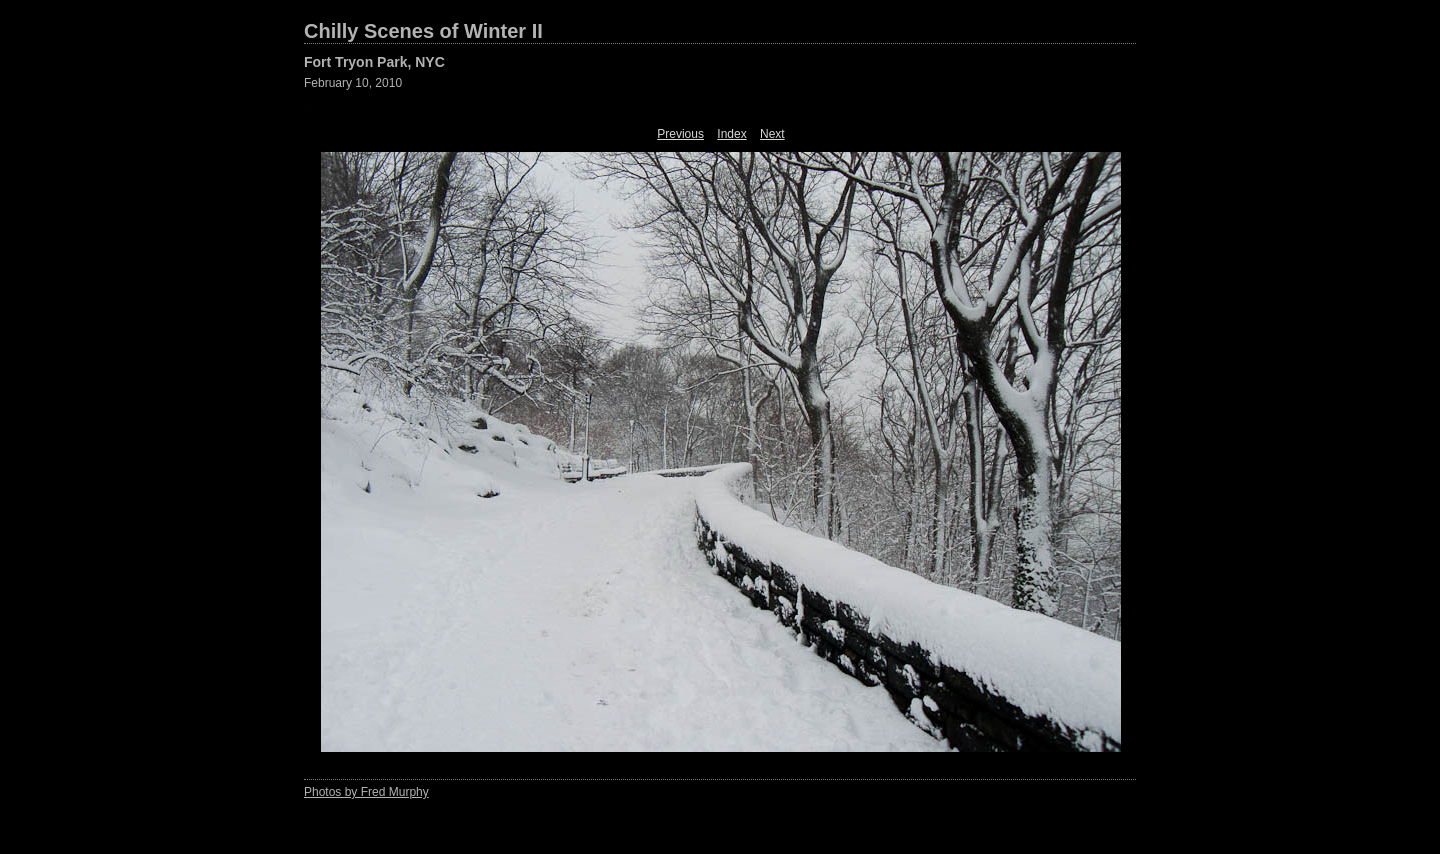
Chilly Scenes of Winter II (423, 31)
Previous (680, 134)
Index (731, 134)
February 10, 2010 (353, 83)
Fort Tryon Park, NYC (374, 62)
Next (772, 134)
